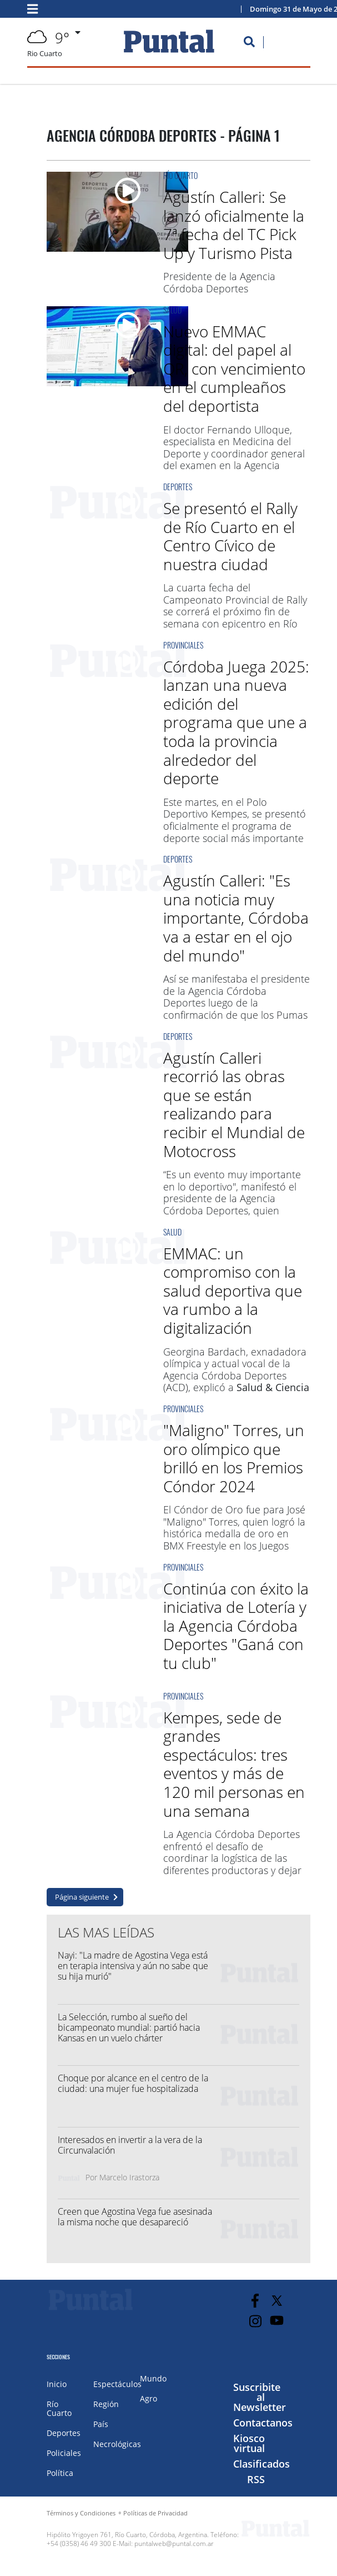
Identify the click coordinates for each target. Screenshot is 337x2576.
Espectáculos (117, 2384)
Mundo (153, 2378)
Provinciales (183, 645)
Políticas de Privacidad (155, 2513)
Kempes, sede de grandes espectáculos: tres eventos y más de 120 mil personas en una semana (234, 1764)
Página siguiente (82, 1897)
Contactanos (263, 2422)
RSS (256, 2479)
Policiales (64, 2453)
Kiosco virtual (249, 2443)
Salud (172, 310)
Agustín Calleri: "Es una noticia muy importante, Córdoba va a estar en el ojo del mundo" (236, 917)
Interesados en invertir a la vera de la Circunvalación (130, 2145)
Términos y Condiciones (81, 2513)
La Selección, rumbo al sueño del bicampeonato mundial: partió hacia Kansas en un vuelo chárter (129, 2027)
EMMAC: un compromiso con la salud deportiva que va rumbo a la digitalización (232, 1290)
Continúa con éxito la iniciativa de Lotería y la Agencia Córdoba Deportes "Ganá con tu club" (236, 1625)
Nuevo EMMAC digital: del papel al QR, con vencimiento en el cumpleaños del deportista (234, 368)
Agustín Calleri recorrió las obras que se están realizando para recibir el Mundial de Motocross (234, 1104)
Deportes (177, 486)
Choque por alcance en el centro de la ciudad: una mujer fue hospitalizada (133, 2083)
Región (106, 2404)
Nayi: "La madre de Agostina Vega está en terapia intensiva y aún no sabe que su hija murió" (133, 1965)
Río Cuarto (180, 175)
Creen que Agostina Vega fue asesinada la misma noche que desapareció (135, 2216)
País (100, 2424)
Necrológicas (117, 2444)
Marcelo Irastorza (129, 2177)
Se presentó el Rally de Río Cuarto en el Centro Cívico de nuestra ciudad (230, 536)
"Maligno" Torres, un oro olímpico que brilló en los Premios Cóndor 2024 (233, 1458)
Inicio (57, 2384)
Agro (148, 2398)
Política (60, 2473)
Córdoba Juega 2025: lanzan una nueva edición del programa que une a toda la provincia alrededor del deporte (236, 722)
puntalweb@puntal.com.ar (174, 2543)
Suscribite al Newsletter (259, 2397)
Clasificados (261, 2463)
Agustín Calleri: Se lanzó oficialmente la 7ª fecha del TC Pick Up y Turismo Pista (233, 224)
